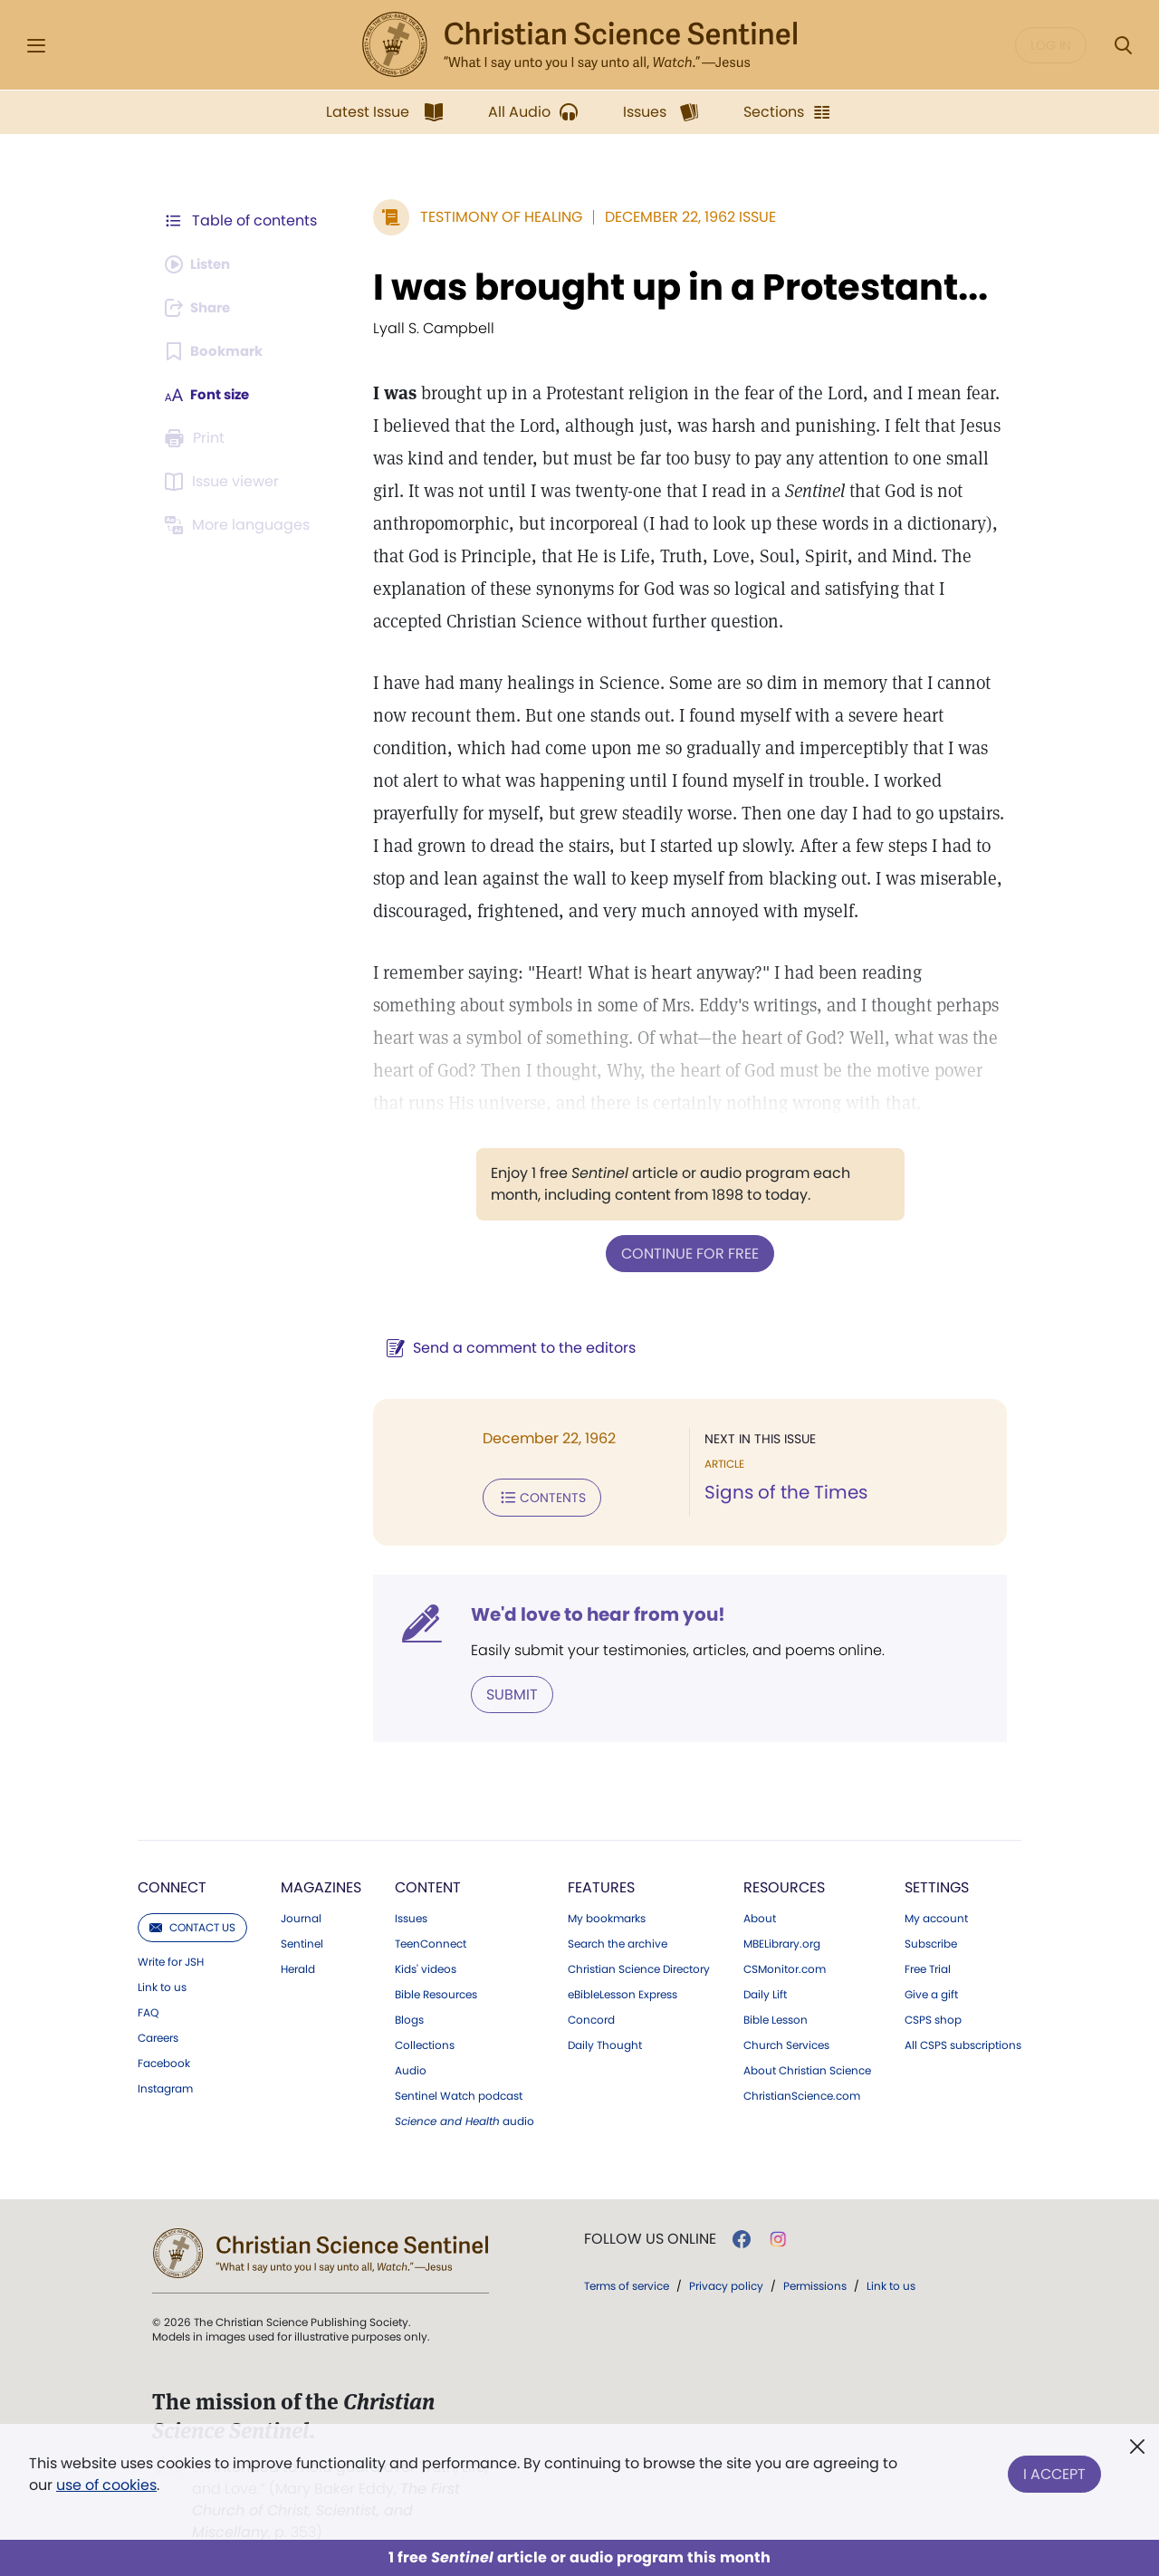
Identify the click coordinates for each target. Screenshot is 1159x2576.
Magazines (321, 1883)
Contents (533, 1496)
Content (428, 1883)
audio (464, 2117)
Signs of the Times (781, 1492)
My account (936, 1915)
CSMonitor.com (784, 1965)
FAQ (148, 2009)
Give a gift (931, 1991)
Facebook (164, 2059)
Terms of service (626, 2282)
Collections (425, 2041)
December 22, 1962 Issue (681, 216)
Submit (503, 1691)
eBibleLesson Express (622, 1991)
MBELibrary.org (781, 1940)
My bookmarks (607, 1915)
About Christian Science (807, 2067)
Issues (411, 1915)
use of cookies (106, 2485)
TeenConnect (430, 1940)
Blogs (409, 2016)
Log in (1050, 45)
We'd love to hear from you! (589, 1612)
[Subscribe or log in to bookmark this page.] (217, 351)
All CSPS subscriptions (963, 2041)
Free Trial (928, 1965)
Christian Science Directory (639, 1965)
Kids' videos (425, 1965)
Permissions (815, 2282)
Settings (937, 1883)
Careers (158, 2034)
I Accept (1054, 2470)
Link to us (162, 1983)
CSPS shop (933, 2016)
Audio (410, 2067)
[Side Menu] (36, 46)
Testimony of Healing (492, 216)
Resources (784, 1883)
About (759, 1915)
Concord (591, 2016)
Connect (172, 1883)
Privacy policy (726, 2282)
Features (601, 1883)
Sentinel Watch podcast (458, 2092)
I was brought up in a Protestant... (671, 287)
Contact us (192, 1923)
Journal (301, 1915)
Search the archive (617, 1940)
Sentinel (302, 1940)
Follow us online (650, 2235)
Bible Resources (436, 1991)
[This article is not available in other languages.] (240, 525)
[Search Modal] (1123, 46)
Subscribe (931, 1940)
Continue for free (685, 1252)
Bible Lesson (775, 2016)
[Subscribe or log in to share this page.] (202, 308)
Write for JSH (171, 1958)
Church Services (786, 2041)
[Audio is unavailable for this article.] (201, 264)
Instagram (165, 2085)
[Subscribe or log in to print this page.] (197, 438)
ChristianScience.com (801, 2092)
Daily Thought (605, 2041)
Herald (298, 1965)
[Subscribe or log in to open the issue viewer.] (224, 481)
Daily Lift (765, 1991)
